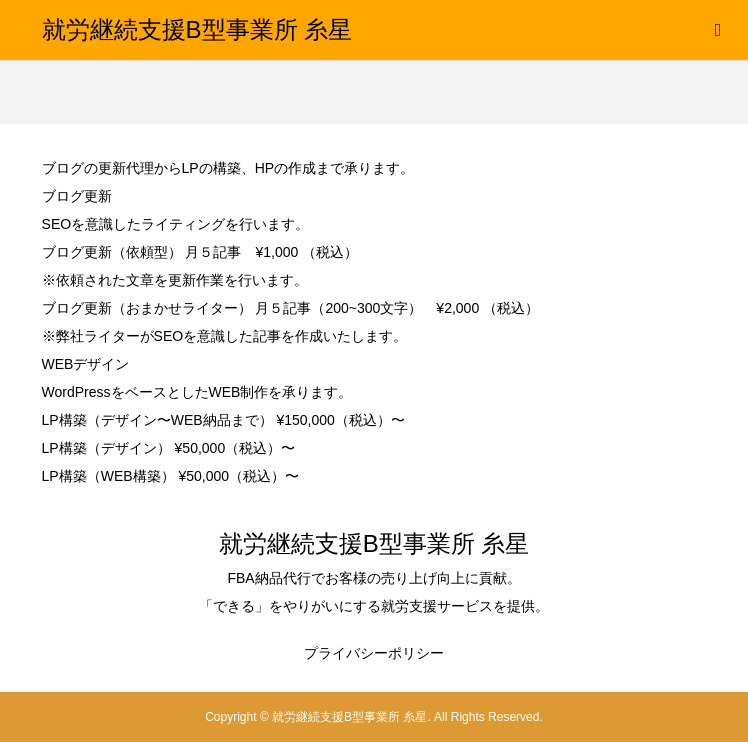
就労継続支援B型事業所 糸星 (197, 29)
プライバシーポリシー (374, 653)
